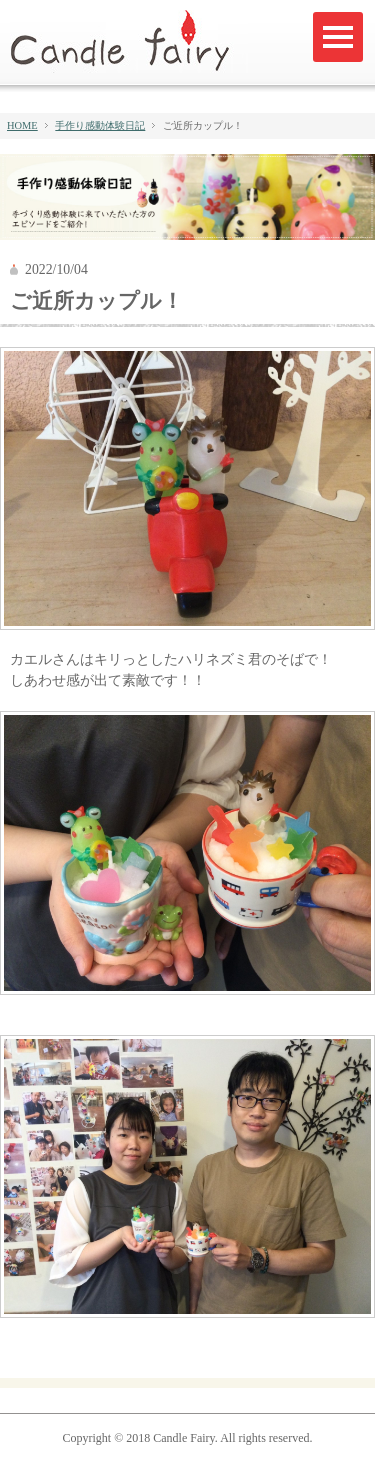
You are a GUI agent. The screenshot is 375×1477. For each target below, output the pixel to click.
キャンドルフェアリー (129, 41)
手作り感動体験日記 (100, 125)
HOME (22, 125)
